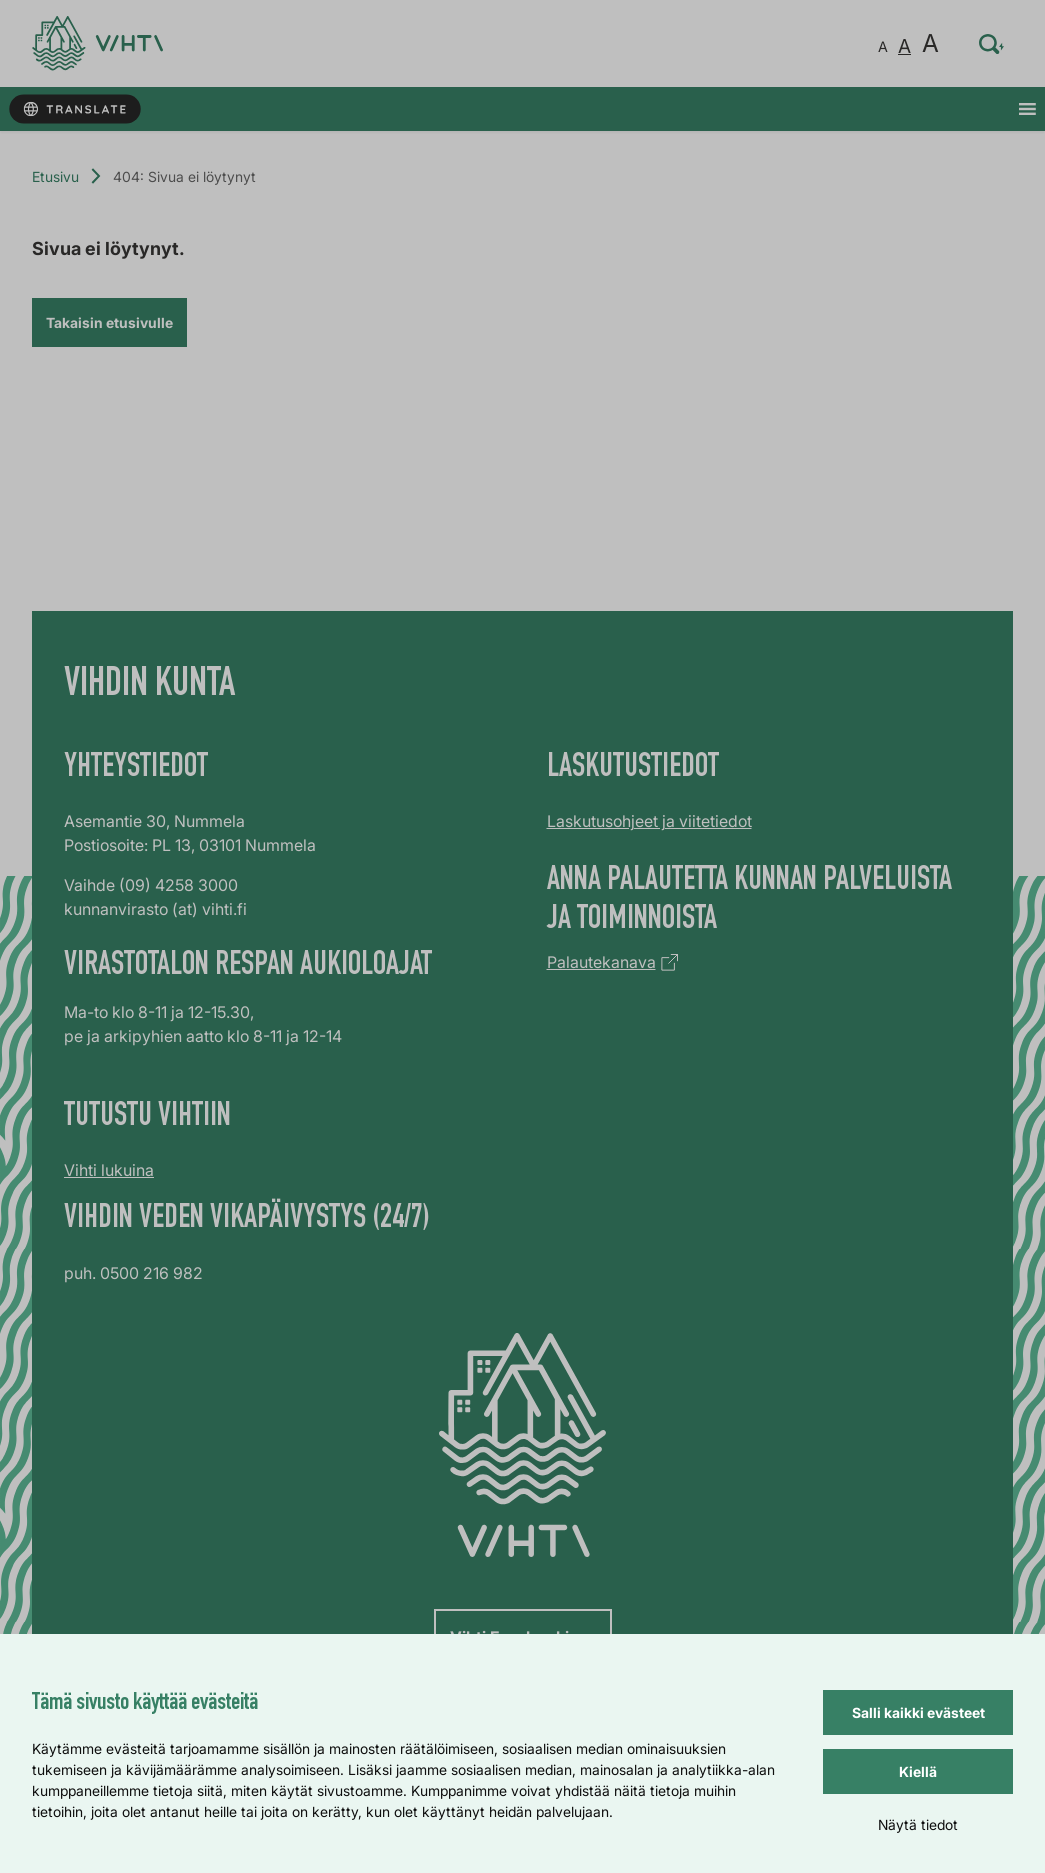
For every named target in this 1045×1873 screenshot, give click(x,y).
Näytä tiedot (918, 1824)
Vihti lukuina (109, 1170)
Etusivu (55, 176)
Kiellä (918, 1771)
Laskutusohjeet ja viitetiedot (649, 821)
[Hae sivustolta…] (992, 44)
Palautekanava (601, 962)
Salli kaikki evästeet (918, 1712)
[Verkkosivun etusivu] (97, 43)
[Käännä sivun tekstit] (74, 109)
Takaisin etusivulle (109, 322)
